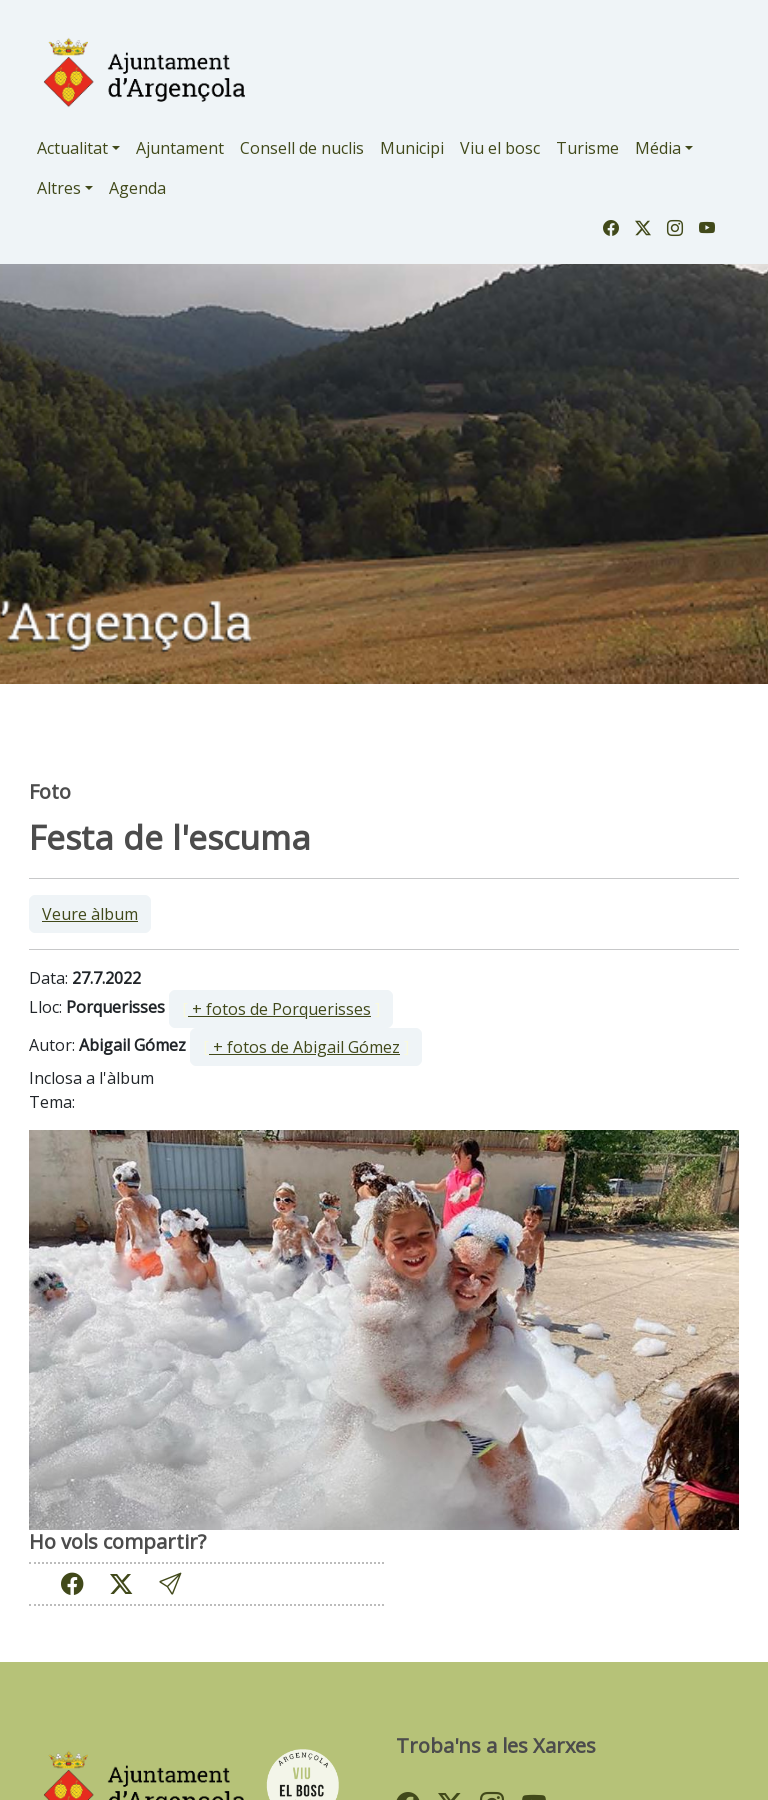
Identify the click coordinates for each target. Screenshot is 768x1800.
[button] (170, 1583)
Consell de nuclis (302, 148)
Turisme (587, 148)
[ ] (281, 1009)
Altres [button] (59, 188)
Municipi (412, 148)
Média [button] (658, 148)
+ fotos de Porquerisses (279, 1009)
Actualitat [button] (72, 148)
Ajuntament (180, 148)
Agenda (137, 188)
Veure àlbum (90, 914)
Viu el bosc (500, 148)
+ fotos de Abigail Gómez (304, 1047)
